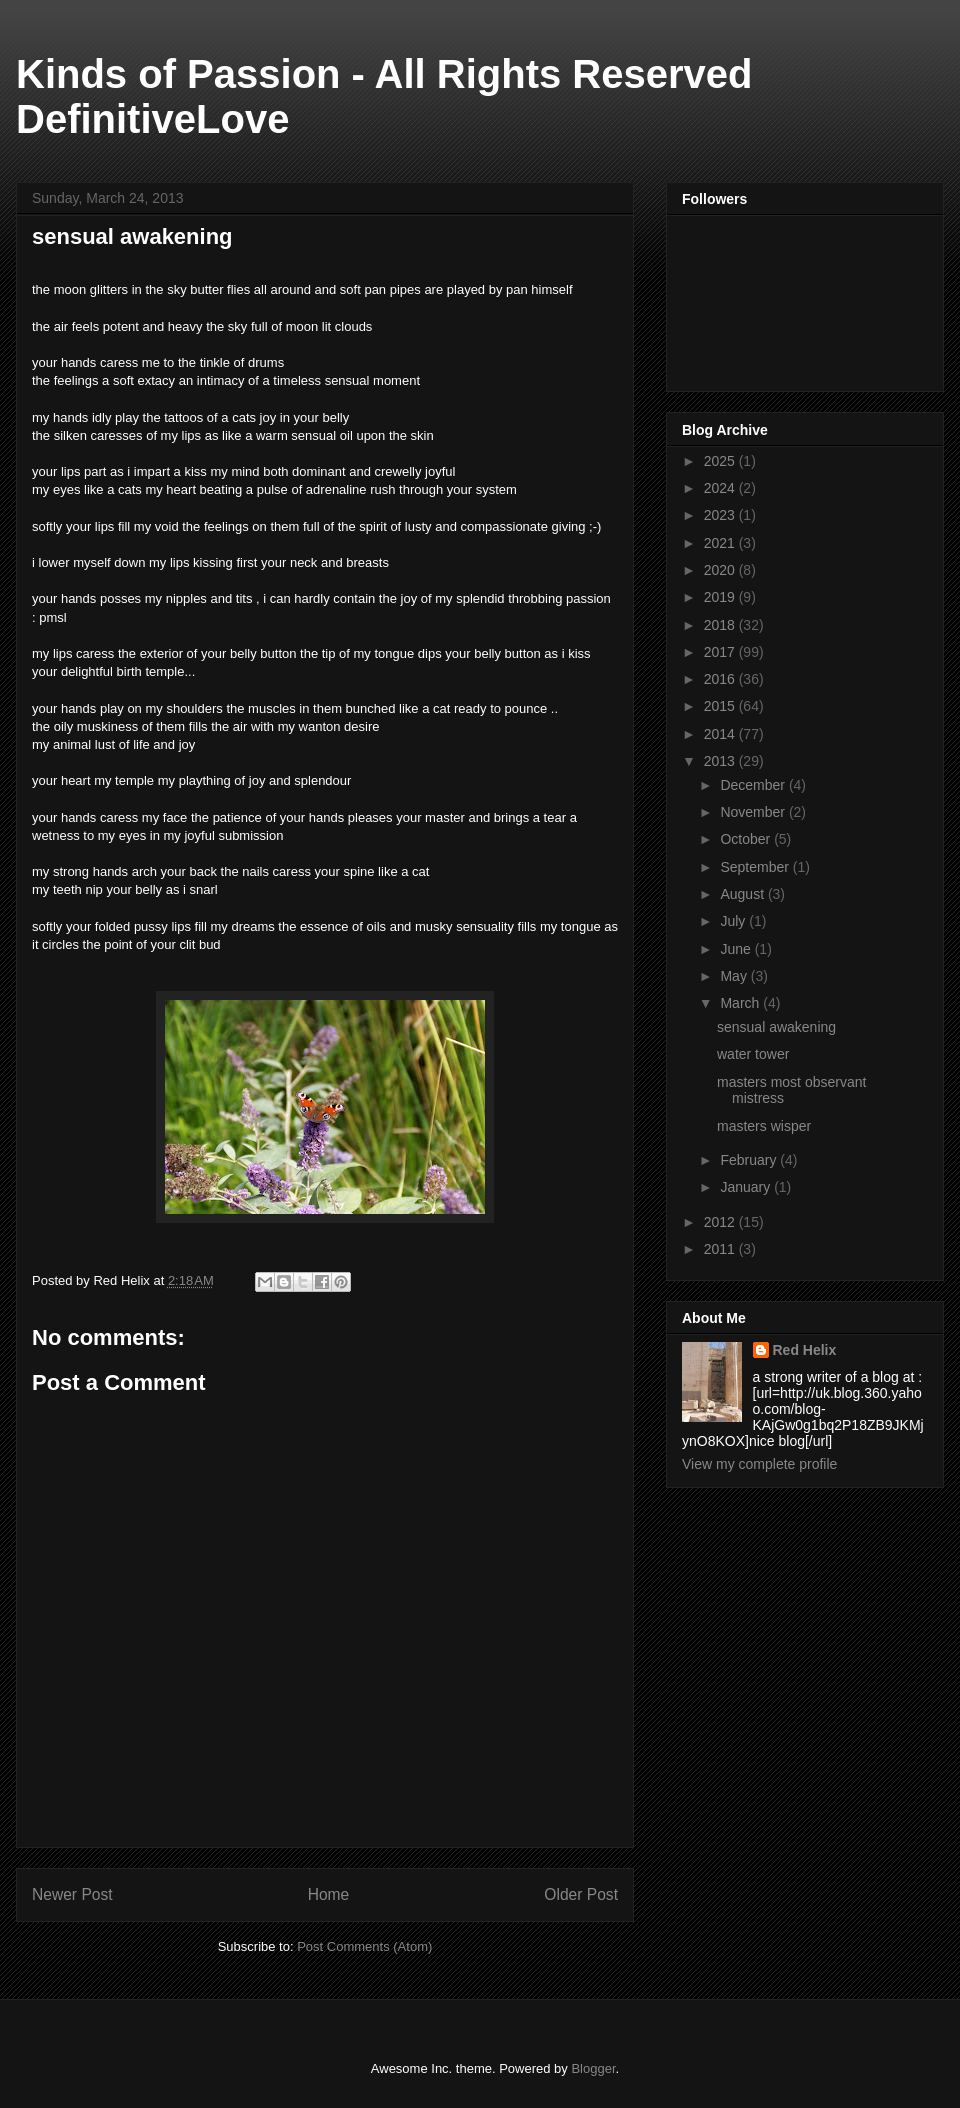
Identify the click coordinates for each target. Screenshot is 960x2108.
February (750, 1160)
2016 (721, 679)
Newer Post (72, 1894)
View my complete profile (759, 1464)
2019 (721, 597)
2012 (721, 1222)
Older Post (581, 1894)
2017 (721, 652)
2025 (721, 461)
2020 (721, 570)
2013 (721, 761)
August (743, 894)
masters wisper (764, 1126)
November (754, 812)
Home (329, 1894)
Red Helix (805, 1350)
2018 (721, 625)
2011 (721, 1249)
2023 (721, 515)
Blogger (593, 2068)
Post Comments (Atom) (364, 1946)
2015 (721, 706)
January (747, 1187)
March (741, 1003)
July (734, 921)
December (754, 785)
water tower (753, 1054)
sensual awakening (776, 1027)
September (756, 867)
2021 (721, 543)
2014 (721, 734)
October (747, 839)
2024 (721, 488)
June (737, 949)
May (735, 976)
